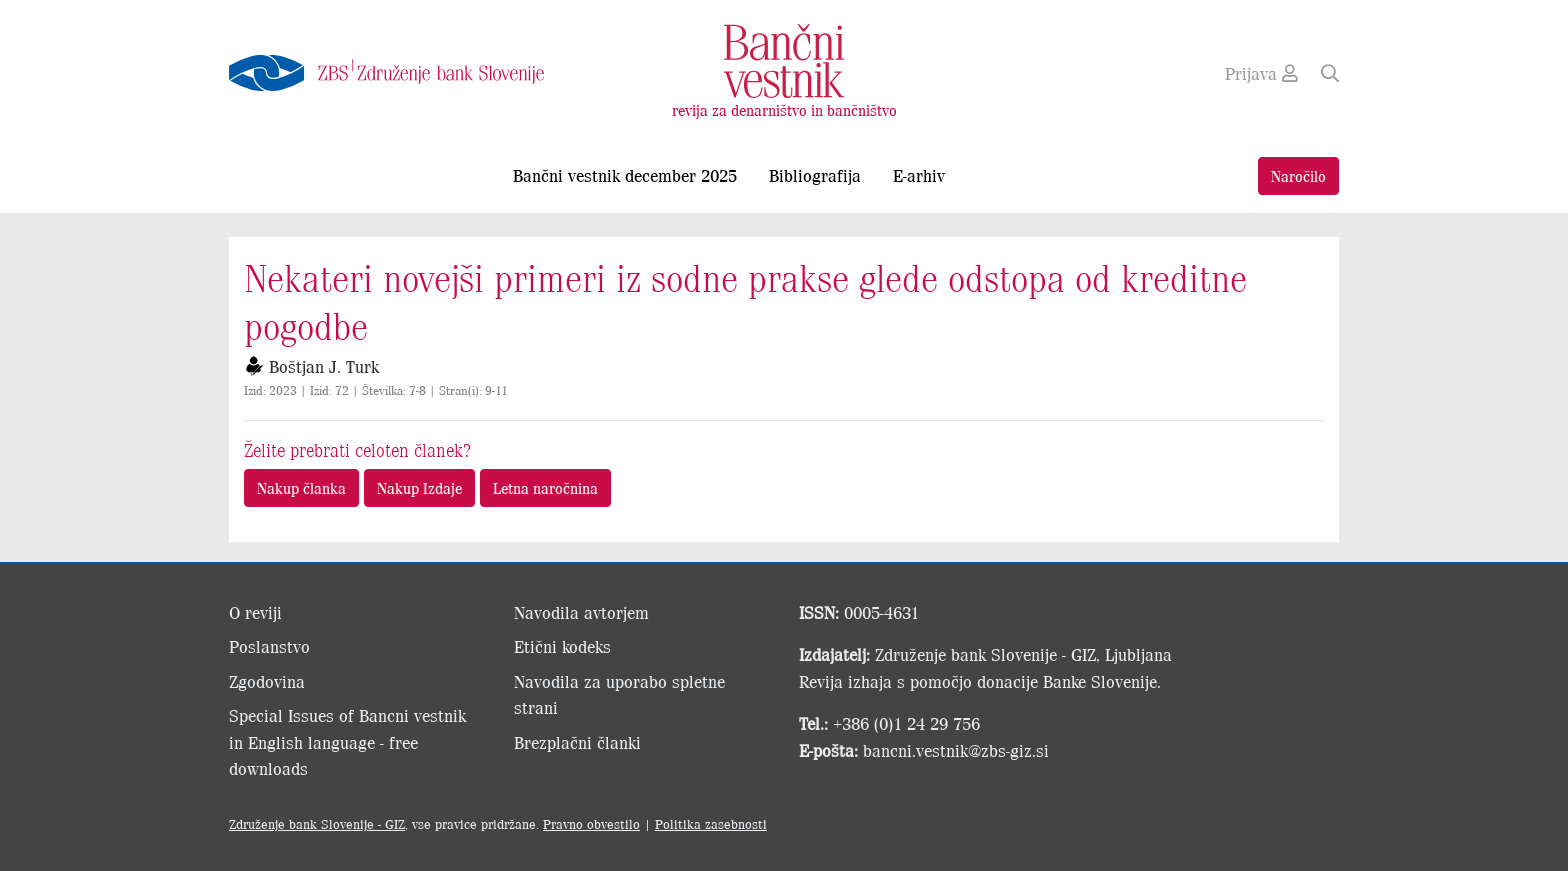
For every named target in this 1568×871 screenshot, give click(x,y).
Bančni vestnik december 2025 (625, 175)
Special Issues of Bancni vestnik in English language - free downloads (347, 741)
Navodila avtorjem (581, 612)
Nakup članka (301, 487)
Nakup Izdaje (419, 487)
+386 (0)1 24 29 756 (906, 723)
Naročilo (1298, 175)
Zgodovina (267, 681)
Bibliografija (815, 175)
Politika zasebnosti (711, 823)
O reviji (255, 612)
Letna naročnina (545, 487)
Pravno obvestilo (591, 823)
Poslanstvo (269, 646)
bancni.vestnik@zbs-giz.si (956, 750)
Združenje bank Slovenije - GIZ (317, 823)
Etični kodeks (562, 646)
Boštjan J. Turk (324, 366)
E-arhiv (919, 175)
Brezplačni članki (577, 742)
